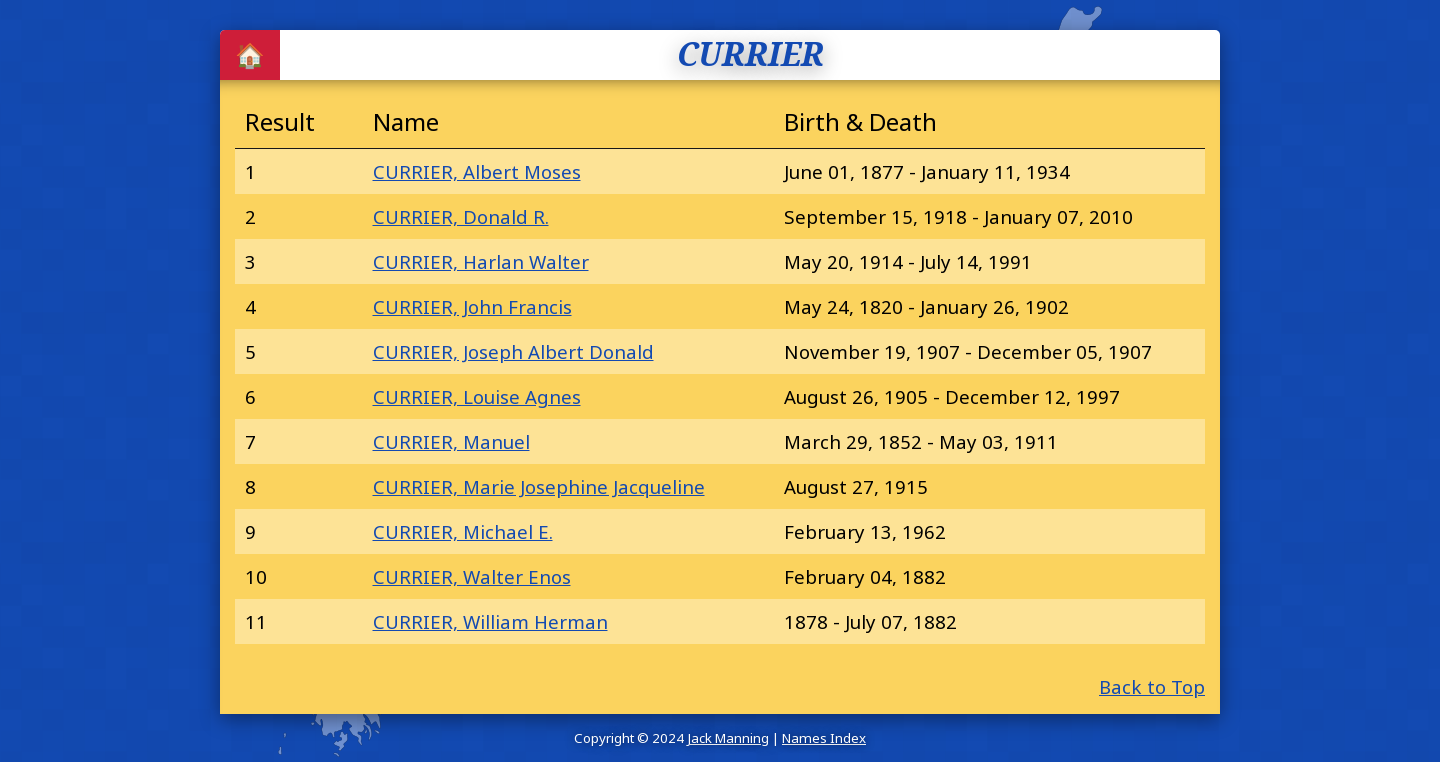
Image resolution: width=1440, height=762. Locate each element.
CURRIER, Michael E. (463, 531)
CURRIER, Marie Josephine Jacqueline (539, 486)
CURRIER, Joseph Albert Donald (513, 351)
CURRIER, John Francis (472, 306)
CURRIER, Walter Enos (472, 576)
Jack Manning (728, 738)
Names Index (824, 738)
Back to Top (1152, 686)
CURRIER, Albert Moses (477, 171)
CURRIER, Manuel (451, 441)
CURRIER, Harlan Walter (481, 261)
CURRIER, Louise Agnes (477, 396)
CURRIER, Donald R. (461, 216)
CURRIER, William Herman (490, 621)
